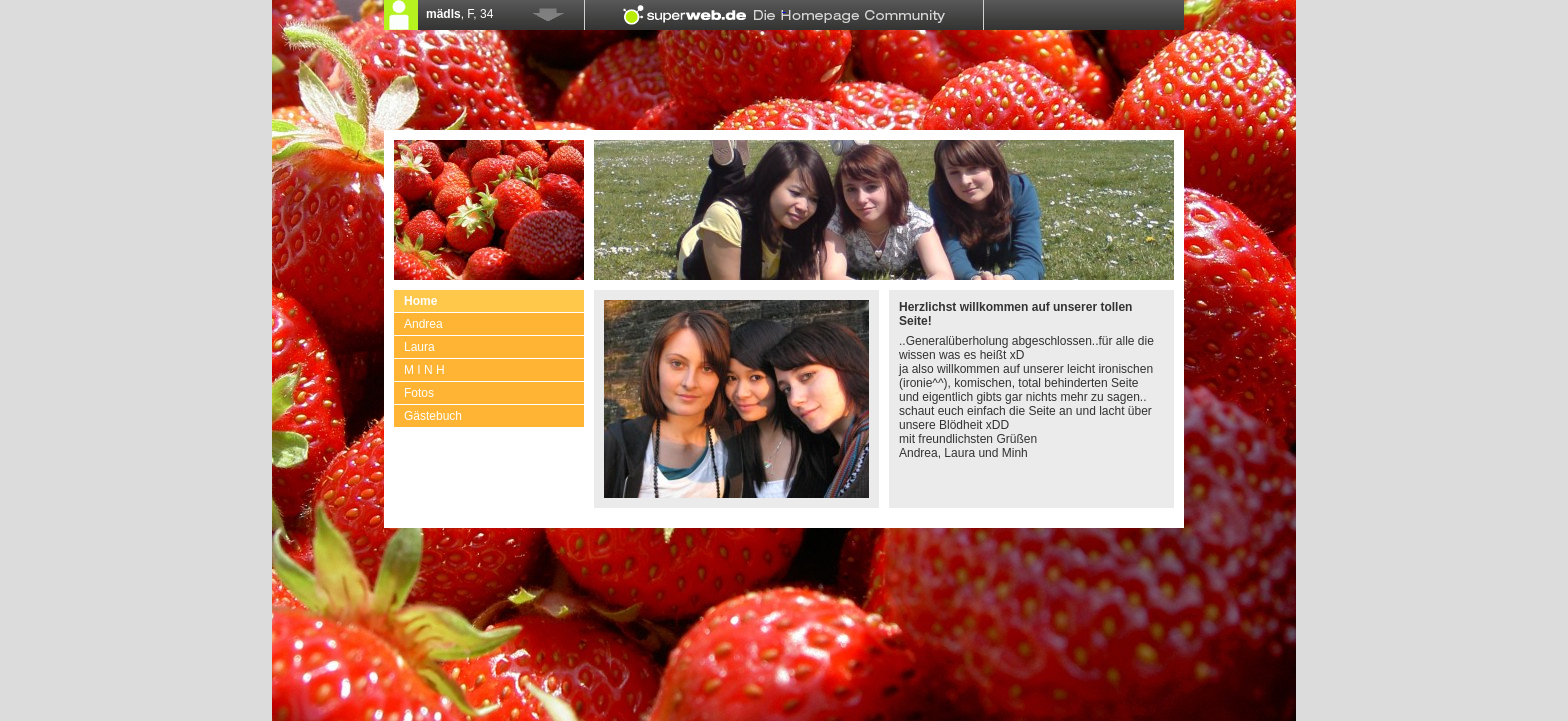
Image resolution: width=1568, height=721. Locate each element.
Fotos (419, 393)
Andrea (423, 324)
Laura (419, 347)
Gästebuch (433, 416)
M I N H (424, 370)
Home (420, 301)
